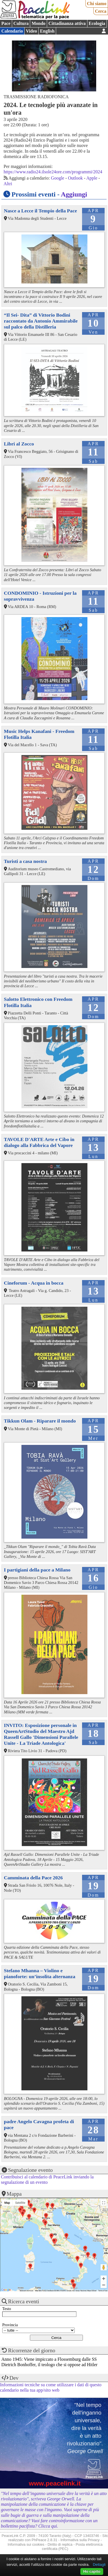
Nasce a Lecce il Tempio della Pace (40, 211)
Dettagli (99, 2564)
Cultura (20, 23)
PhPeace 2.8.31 (44, 2540)
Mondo (38, 23)
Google (57, 178)
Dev (14, 2378)
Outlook (75, 178)
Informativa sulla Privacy (80, 2540)
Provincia (10, 2325)
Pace (5, 23)
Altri (8, 183)
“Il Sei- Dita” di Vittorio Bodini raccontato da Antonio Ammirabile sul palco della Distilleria (41, 321)
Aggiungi (74, 194)
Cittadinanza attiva (67, 23)
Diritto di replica (60, 2544)
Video (31, 31)
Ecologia (97, 23)
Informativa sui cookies (26, 2544)
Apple (91, 178)
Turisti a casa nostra (25, 861)
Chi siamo (96, 3)
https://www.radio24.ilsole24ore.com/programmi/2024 (53, 171)
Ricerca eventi (23, 2301)
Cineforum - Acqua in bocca (33, 1283)
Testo (6, 2308)
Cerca (101, 11)
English (47, 31)
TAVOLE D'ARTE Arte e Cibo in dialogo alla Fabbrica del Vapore (39, 1142)
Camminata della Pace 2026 (33, 1877)
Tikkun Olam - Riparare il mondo (40, 1421)
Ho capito (91, 2571)
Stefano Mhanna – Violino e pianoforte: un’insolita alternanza (39, 1973)
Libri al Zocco (19, 444)
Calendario (12, 31)
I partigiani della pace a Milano (37, 1570)
